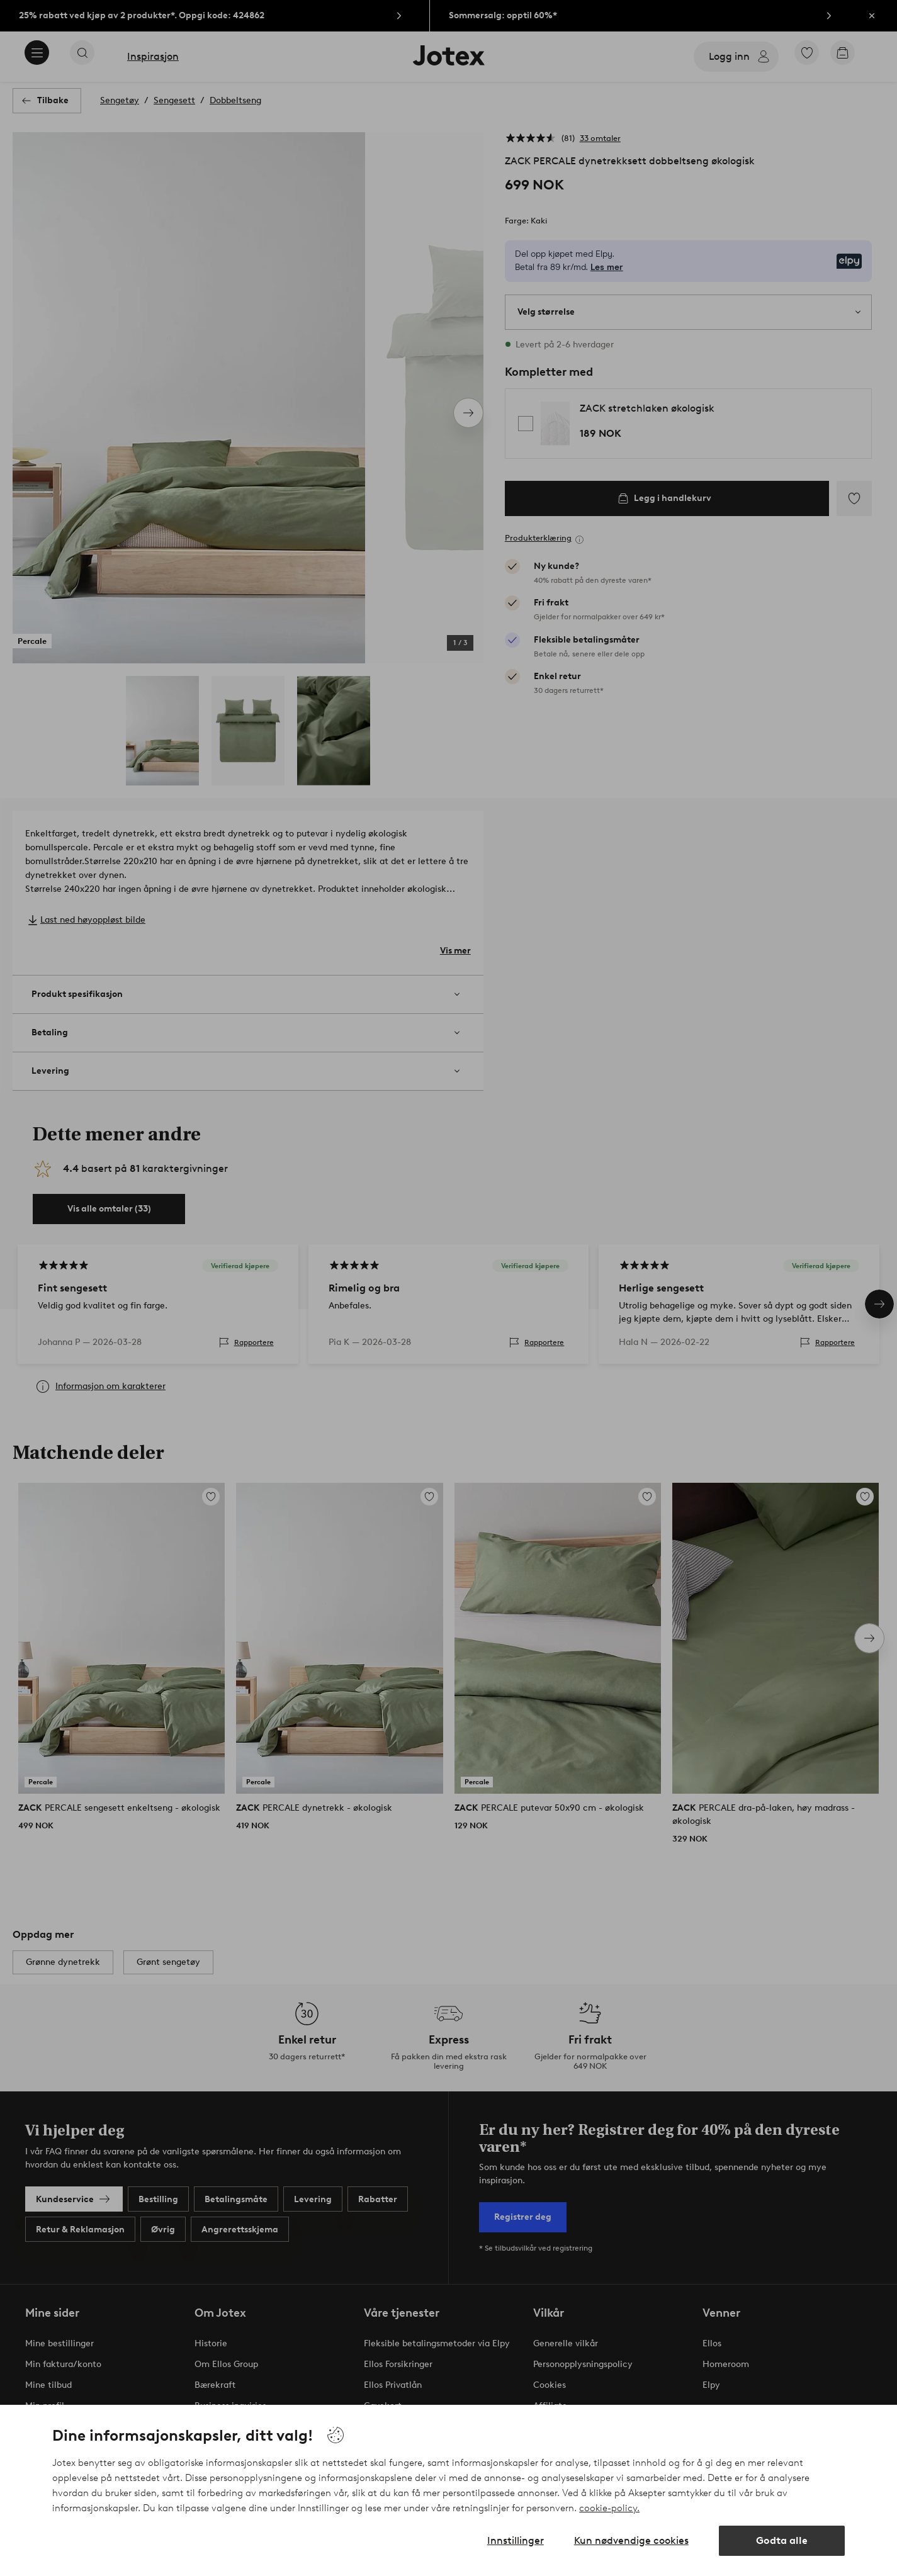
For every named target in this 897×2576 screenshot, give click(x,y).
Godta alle (782, 2540)
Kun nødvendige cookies (631, 2540)
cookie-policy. (609, 2508)
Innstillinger (515, 2540)
